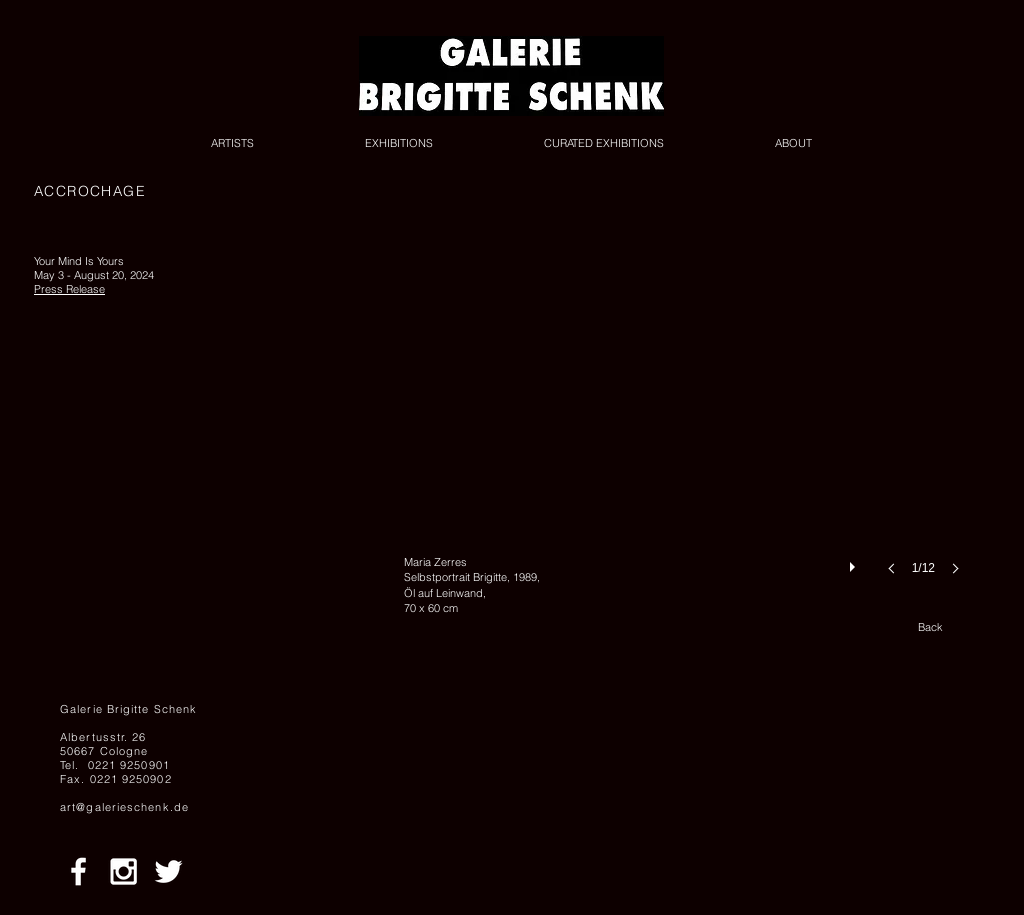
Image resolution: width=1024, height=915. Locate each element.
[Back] (930, 627)
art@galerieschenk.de (124, 807)
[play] (855, 562)
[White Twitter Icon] (168, 871)
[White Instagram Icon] (123, 871)
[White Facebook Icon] (78, 871)
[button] (688, 434)
